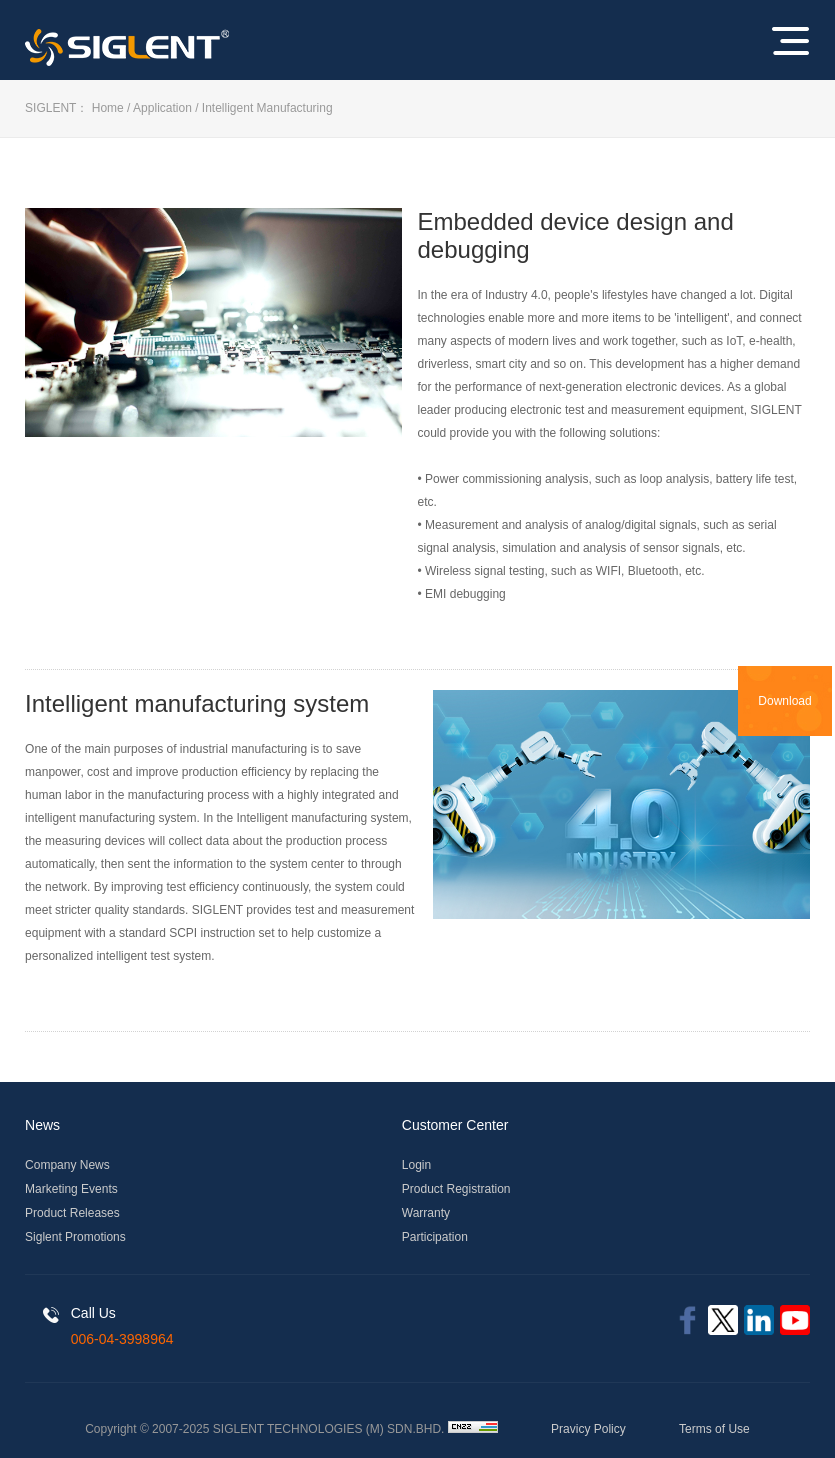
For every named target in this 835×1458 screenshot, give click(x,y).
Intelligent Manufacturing (267, 108)
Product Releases (72, 1213)
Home (108, 108)
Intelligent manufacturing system (197, 703)
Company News (67, 1165)
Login (416, 1165)
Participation (435, 1237)
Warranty (426, 1213)
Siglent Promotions (75, 1237)
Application (162, 108)
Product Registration (456, 1189)
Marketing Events (71, 1189)
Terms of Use (714, 1429)
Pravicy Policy (588, 1429)
